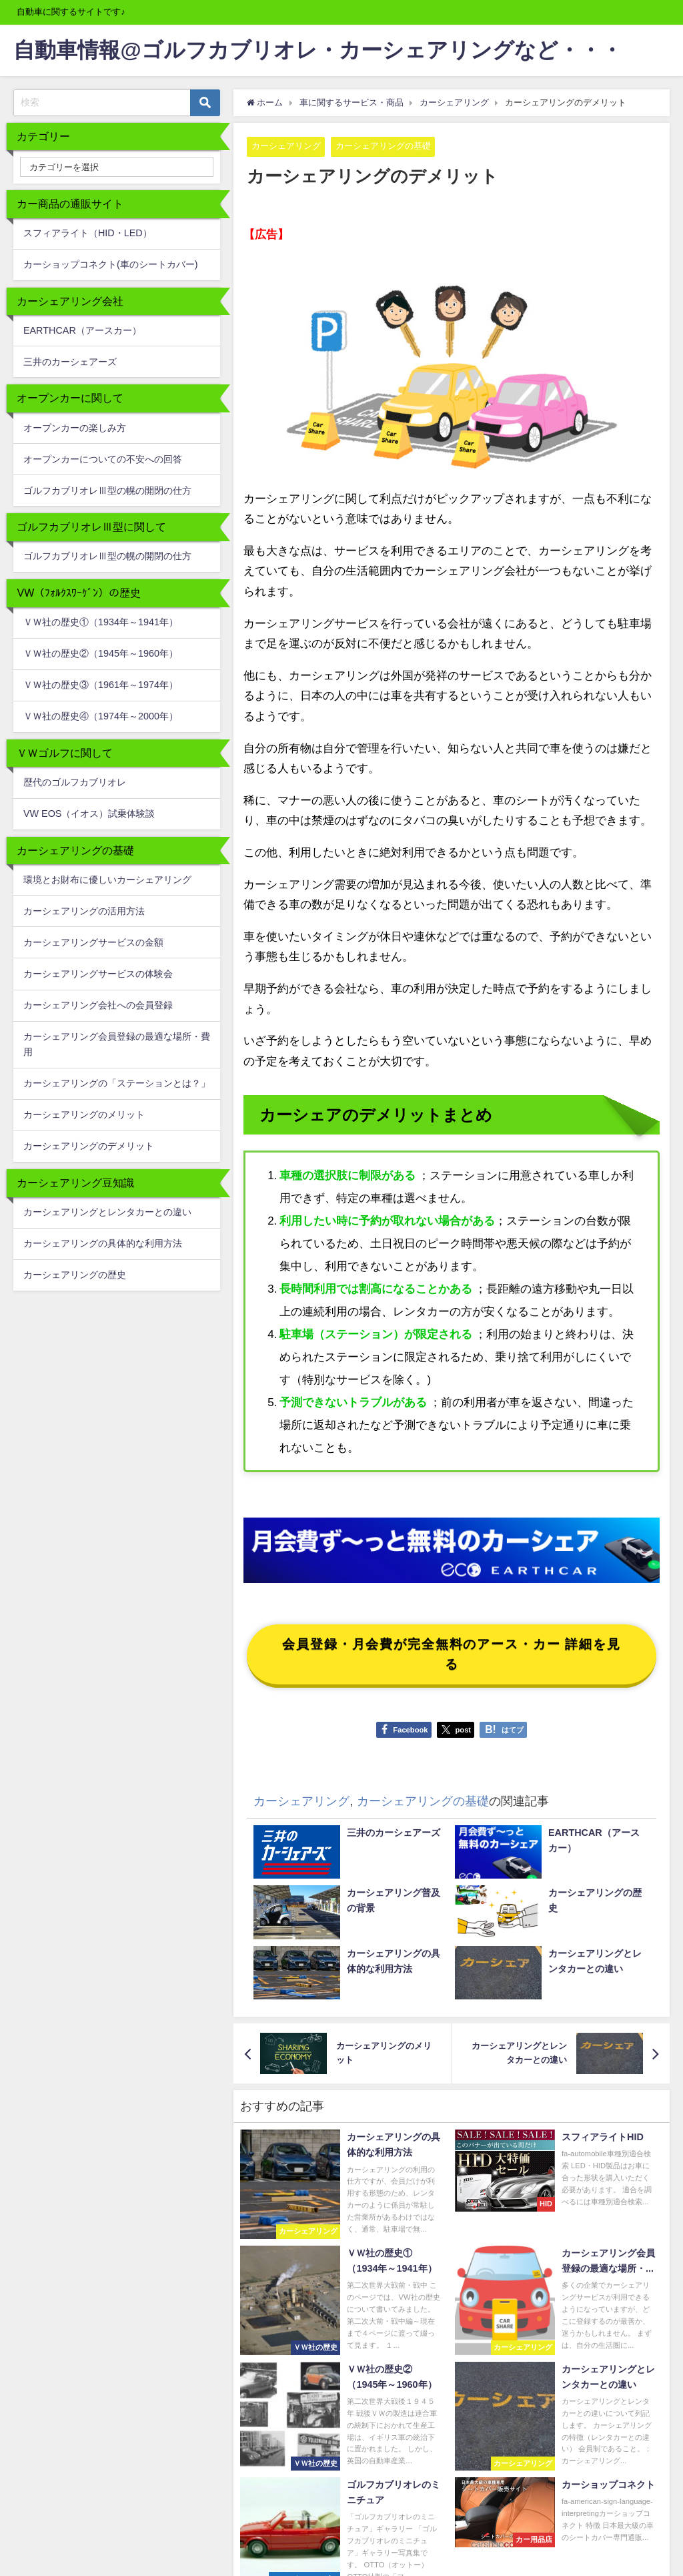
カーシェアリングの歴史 (74, 1274)
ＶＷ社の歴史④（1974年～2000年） (100, 716)
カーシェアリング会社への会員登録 (98, 1005)
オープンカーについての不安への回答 (102, 459)
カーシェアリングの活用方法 (84, 911)
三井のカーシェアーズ (70, 361)
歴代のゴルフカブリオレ (74, 782)
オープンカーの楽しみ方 (74, 427)
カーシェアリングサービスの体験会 (98, 973)
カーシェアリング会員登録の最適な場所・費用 (116, 1044)
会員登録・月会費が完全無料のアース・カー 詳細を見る (451, 1654)
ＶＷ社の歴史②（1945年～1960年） (100, 653)
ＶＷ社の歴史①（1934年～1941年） (100, 622)
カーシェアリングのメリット (84, 1114)
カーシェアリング (286, 145)
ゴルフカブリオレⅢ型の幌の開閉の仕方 (107, 490)
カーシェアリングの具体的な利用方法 (102, 1243)
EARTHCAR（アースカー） (82, 330)
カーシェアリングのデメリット (88, 1146)
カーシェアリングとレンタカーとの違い (107, 1212)
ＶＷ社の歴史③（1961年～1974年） (100, 684)
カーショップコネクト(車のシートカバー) (110, 264)
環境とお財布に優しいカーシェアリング (107, 879)
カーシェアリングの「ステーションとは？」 (116, 1083)
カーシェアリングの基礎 (383, 145)
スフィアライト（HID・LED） (87, 233)
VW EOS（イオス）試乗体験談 (89, 813)
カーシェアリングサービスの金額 (93, 942)
